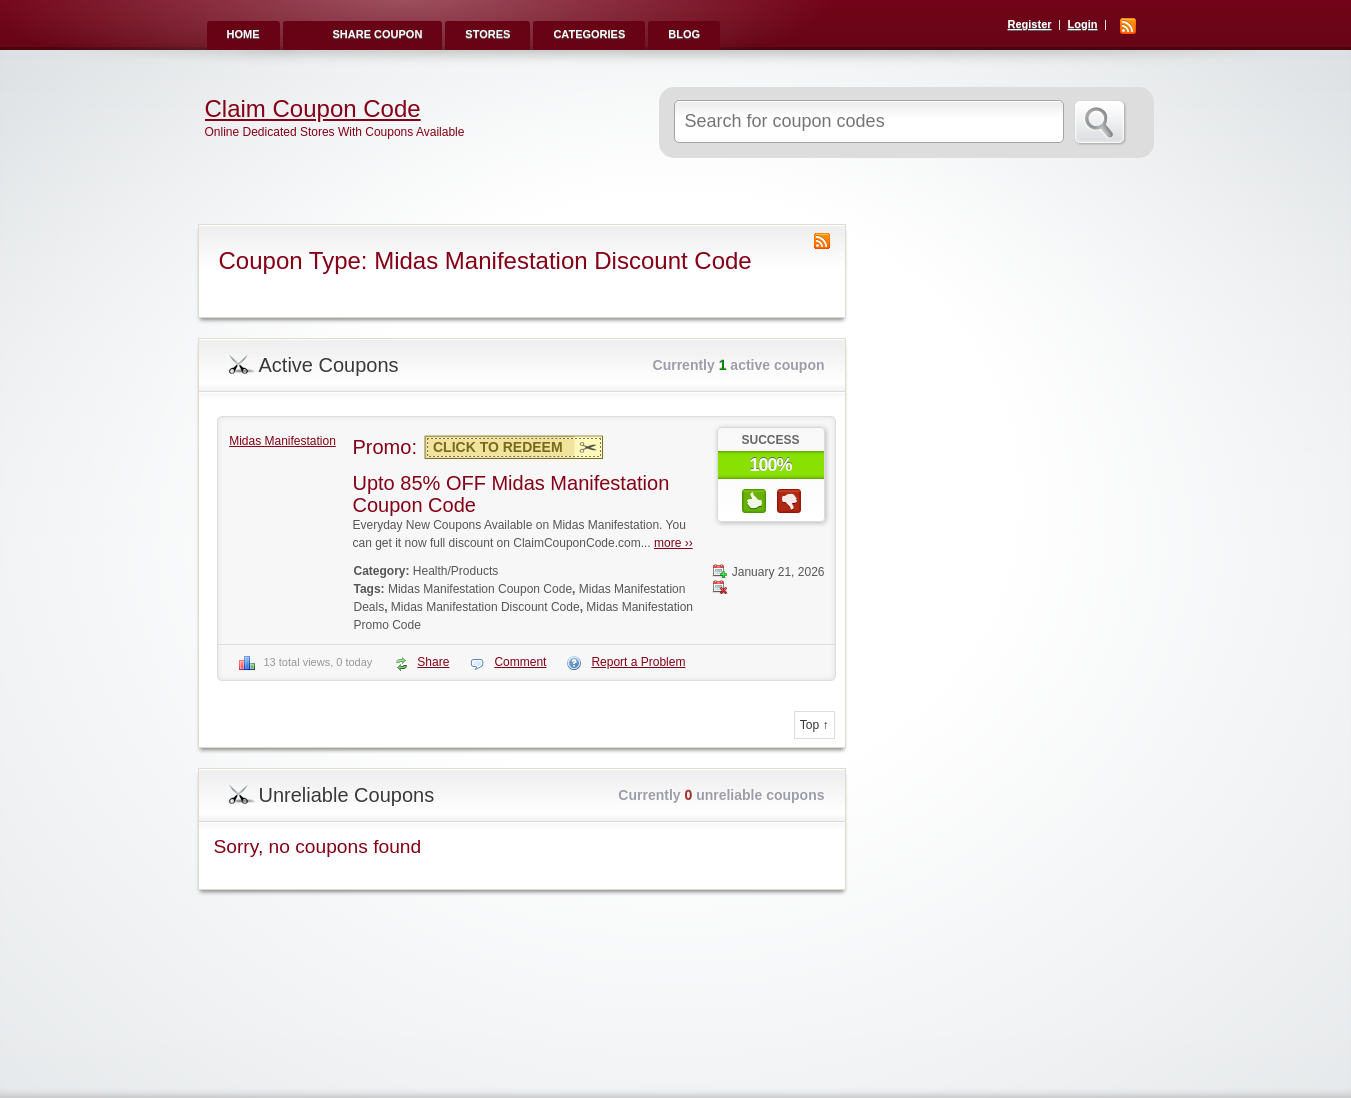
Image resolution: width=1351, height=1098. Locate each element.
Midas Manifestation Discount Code (485, 607)
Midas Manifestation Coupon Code (480, 589)
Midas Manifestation (282, 441)
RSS (1128, 26)
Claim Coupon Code (313, 109)
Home (243, 34)
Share (433, 662)
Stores (487, 34)
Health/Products (455, 571)
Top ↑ (814, 725)
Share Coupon (378, 34)
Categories (589, 34)
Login (1083, 24)
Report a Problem (638, 662)
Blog (684, 34)
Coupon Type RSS (822, 241)
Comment (520, 662)
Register (1030, 24)
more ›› (673, 543)
